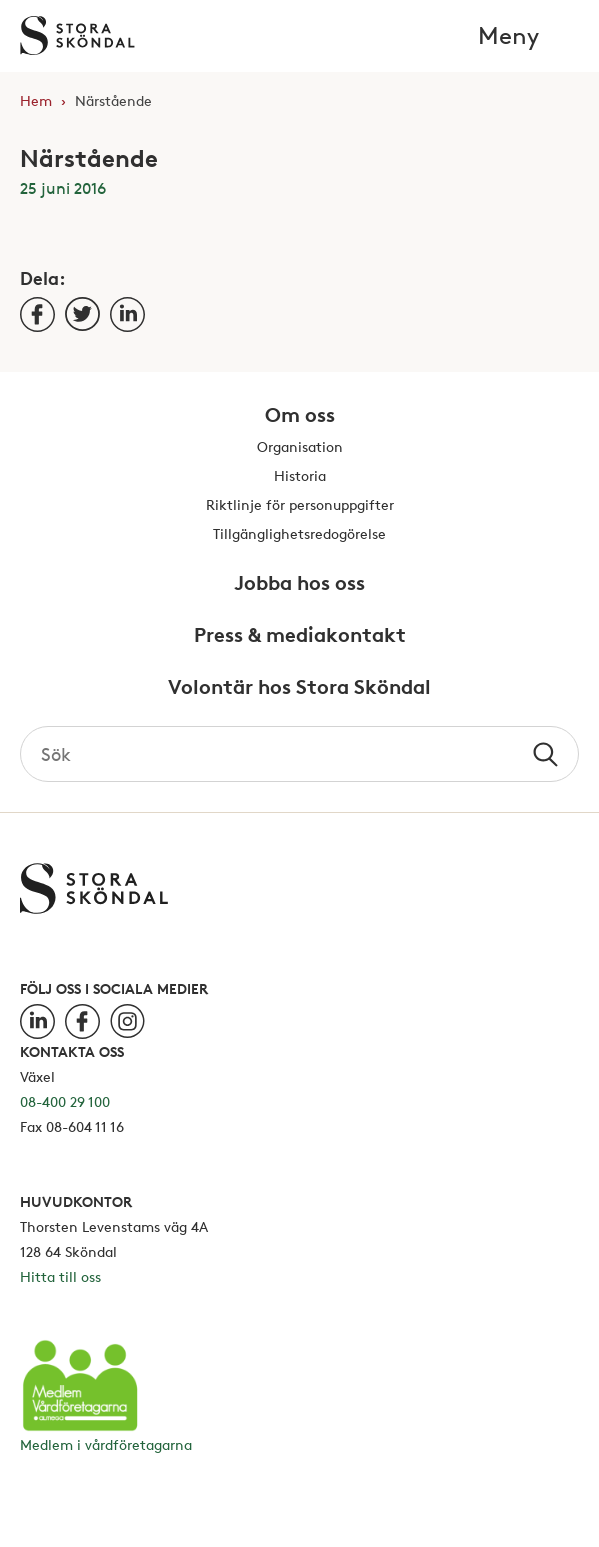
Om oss (300, 416)
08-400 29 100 (65, 1101)
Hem (36, 100)
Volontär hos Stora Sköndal (299, 688)
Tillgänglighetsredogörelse (299, 534)
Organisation (300, 447)
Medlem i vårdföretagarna (106, 1444)
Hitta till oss (60, 1276)
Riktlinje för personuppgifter (300, 505)
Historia (300, 476)
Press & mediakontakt (300, 636)
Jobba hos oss (299, 584)
